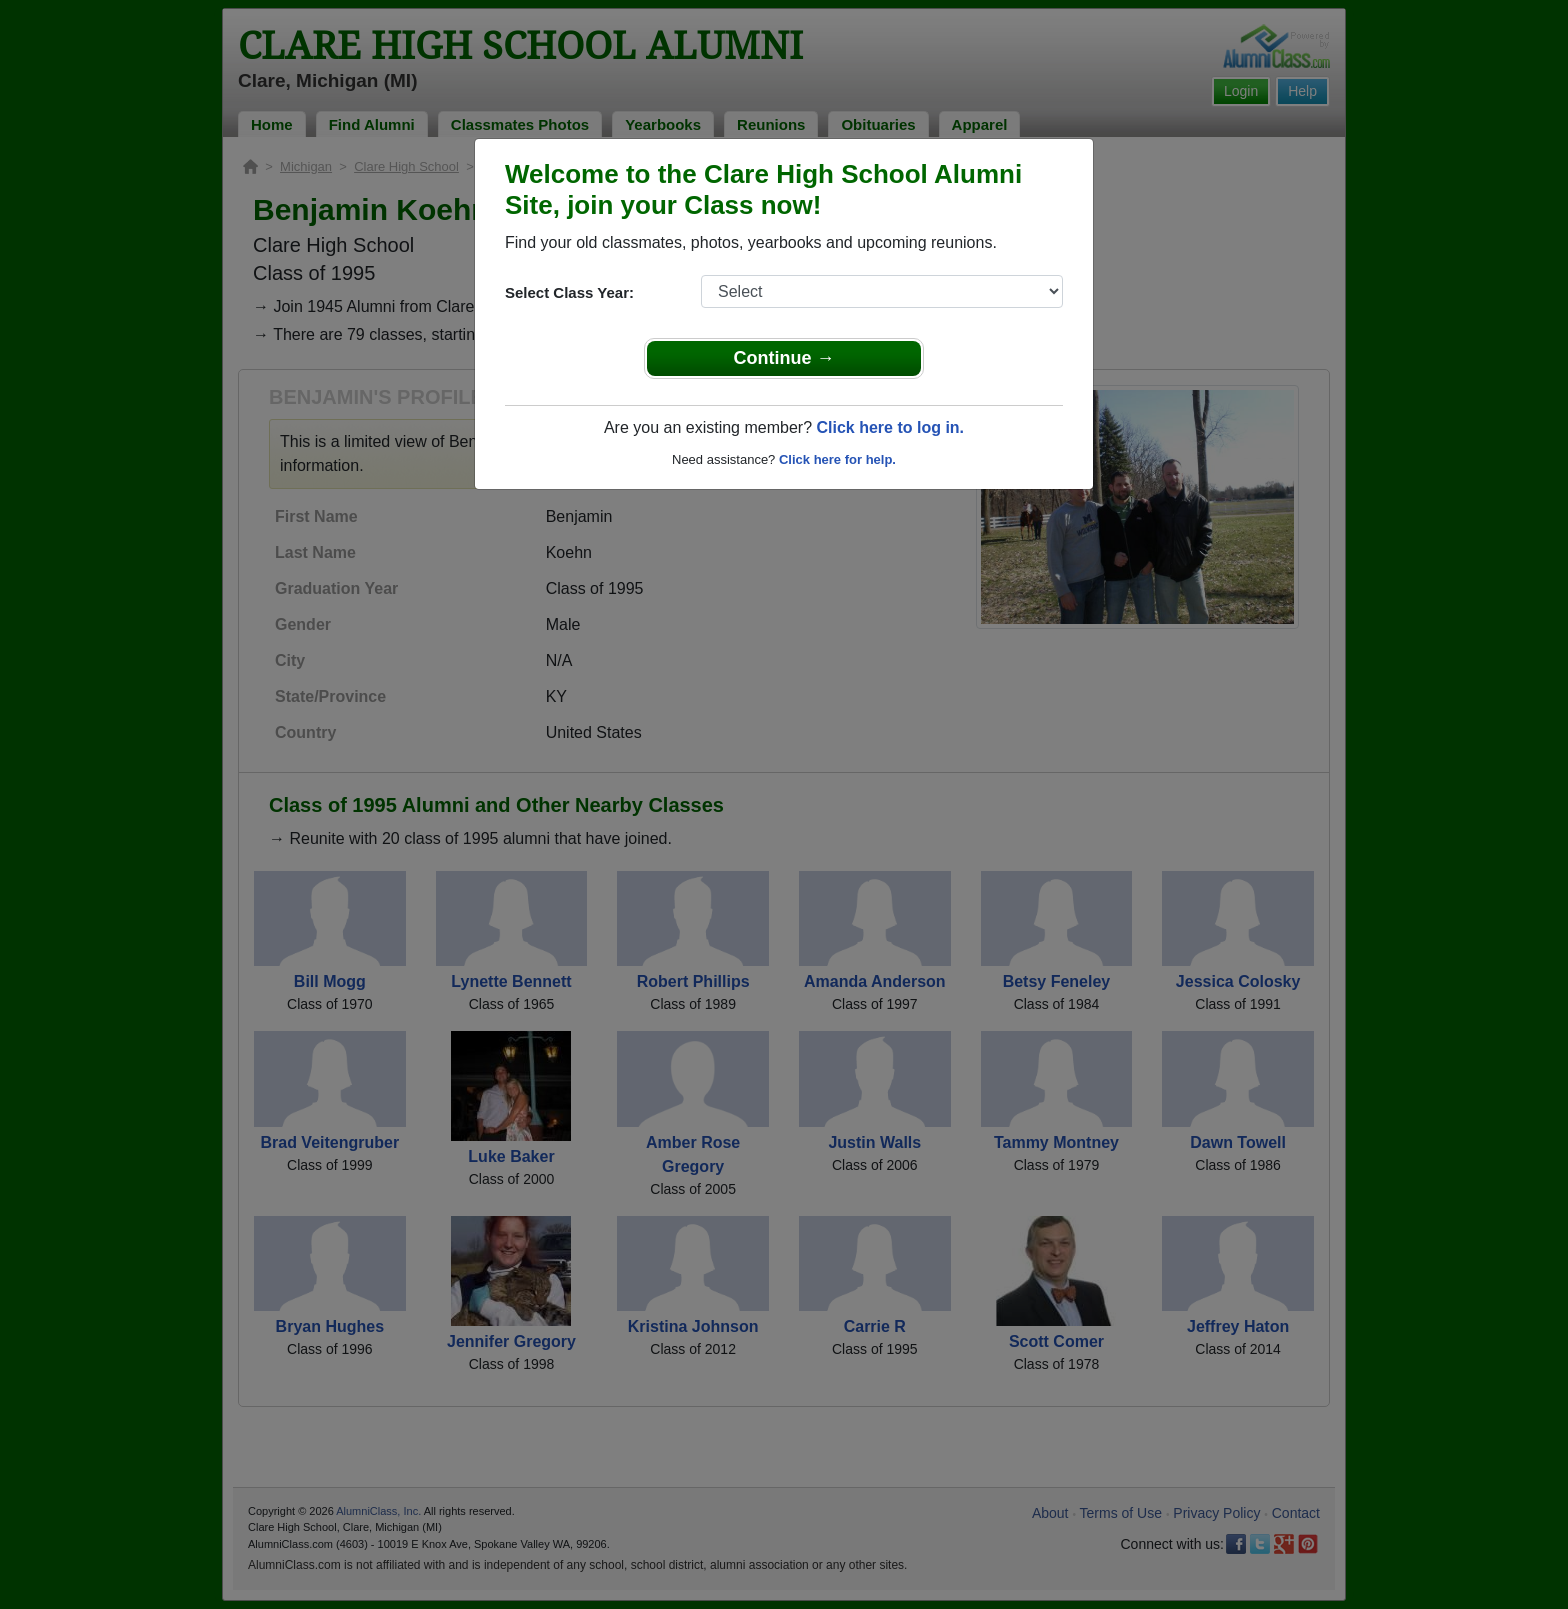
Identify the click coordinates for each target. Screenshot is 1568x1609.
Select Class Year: (569, 292)
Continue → (784, 358)
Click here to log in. (890, 427)
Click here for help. (837, 459)
